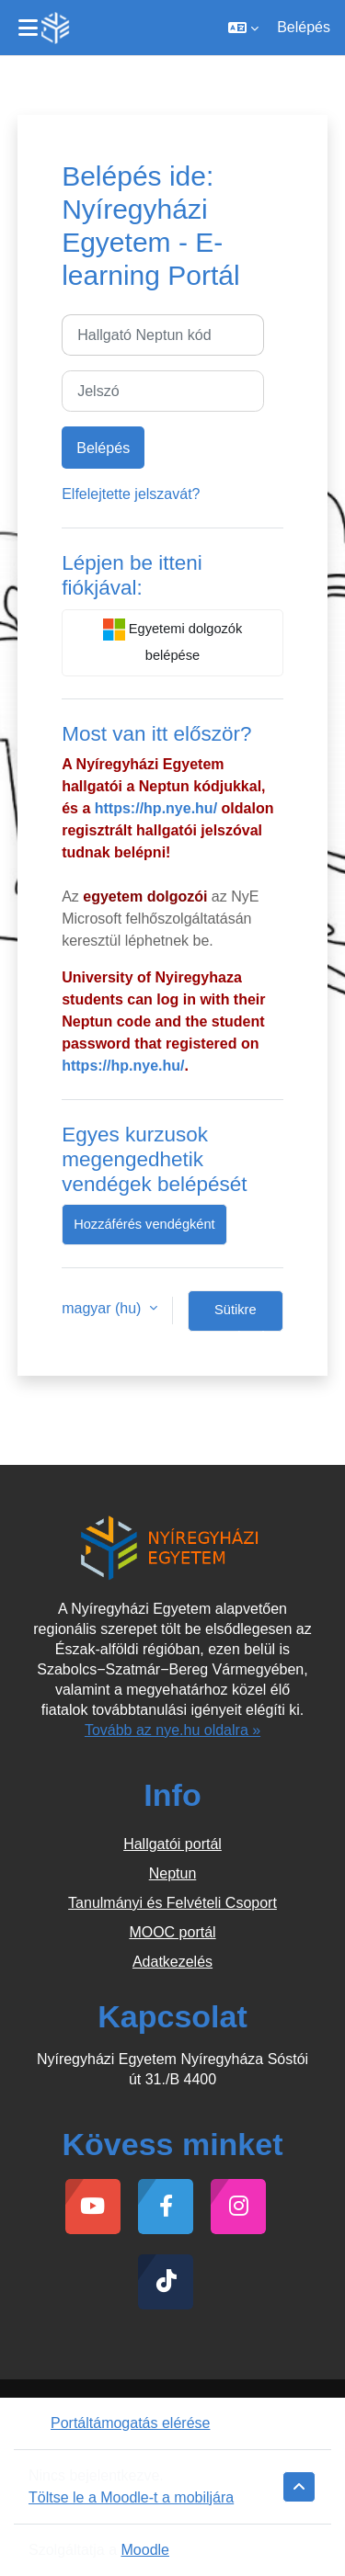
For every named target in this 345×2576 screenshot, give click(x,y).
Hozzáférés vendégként (144, 1224)
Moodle (145, 2550)
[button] (243, 27)
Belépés (303, 27)
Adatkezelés (172, 1961)
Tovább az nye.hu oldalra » (172, 1730)
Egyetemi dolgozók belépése (173, 640)
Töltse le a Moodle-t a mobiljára (131, 2497)
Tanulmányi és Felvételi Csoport (172, 1903)
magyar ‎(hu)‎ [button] (103, 1308)
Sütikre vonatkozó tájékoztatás (235, 1317)
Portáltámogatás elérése (119, 2423)
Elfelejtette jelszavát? (131, 494)
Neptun (173, 1873)
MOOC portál (172, 1932)
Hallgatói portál (172, 1844)
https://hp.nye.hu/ (156, 808)
